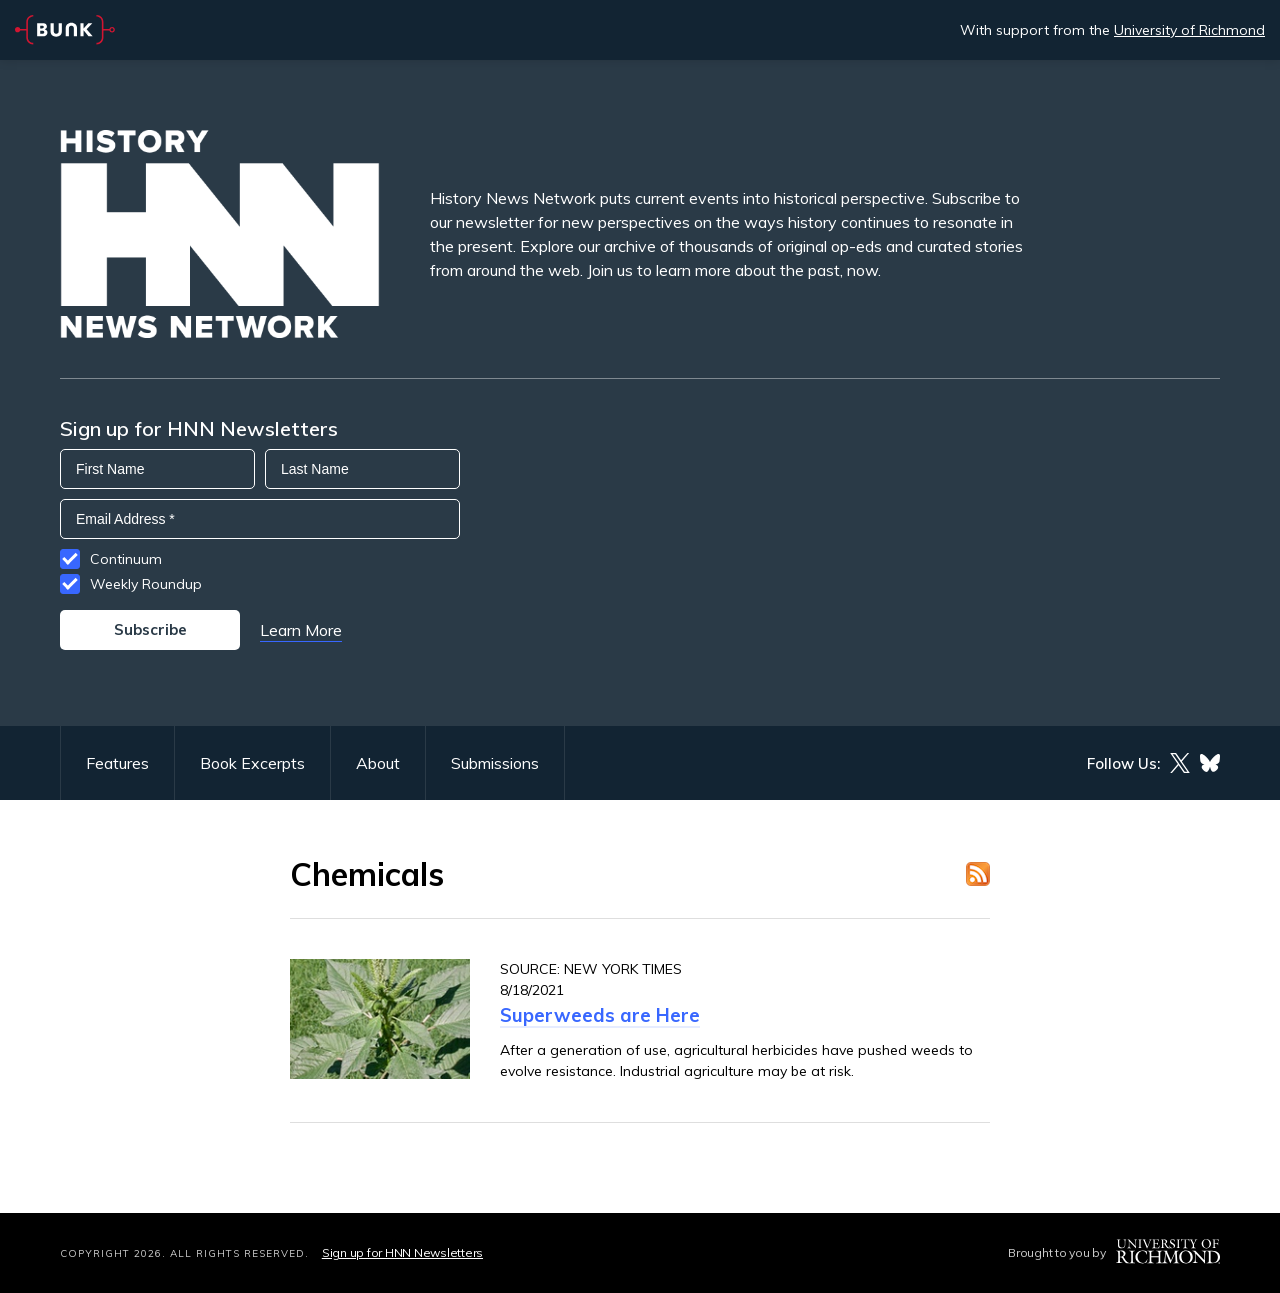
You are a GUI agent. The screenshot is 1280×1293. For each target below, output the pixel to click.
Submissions (495, 763)
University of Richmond (1189, 30)
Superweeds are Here (600, 1015)
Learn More (301, 630)
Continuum (126, 559)
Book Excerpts (252, 763)
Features (117, 763)
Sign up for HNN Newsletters (402, 1252)
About (378, 763)
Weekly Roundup (146, 584)
